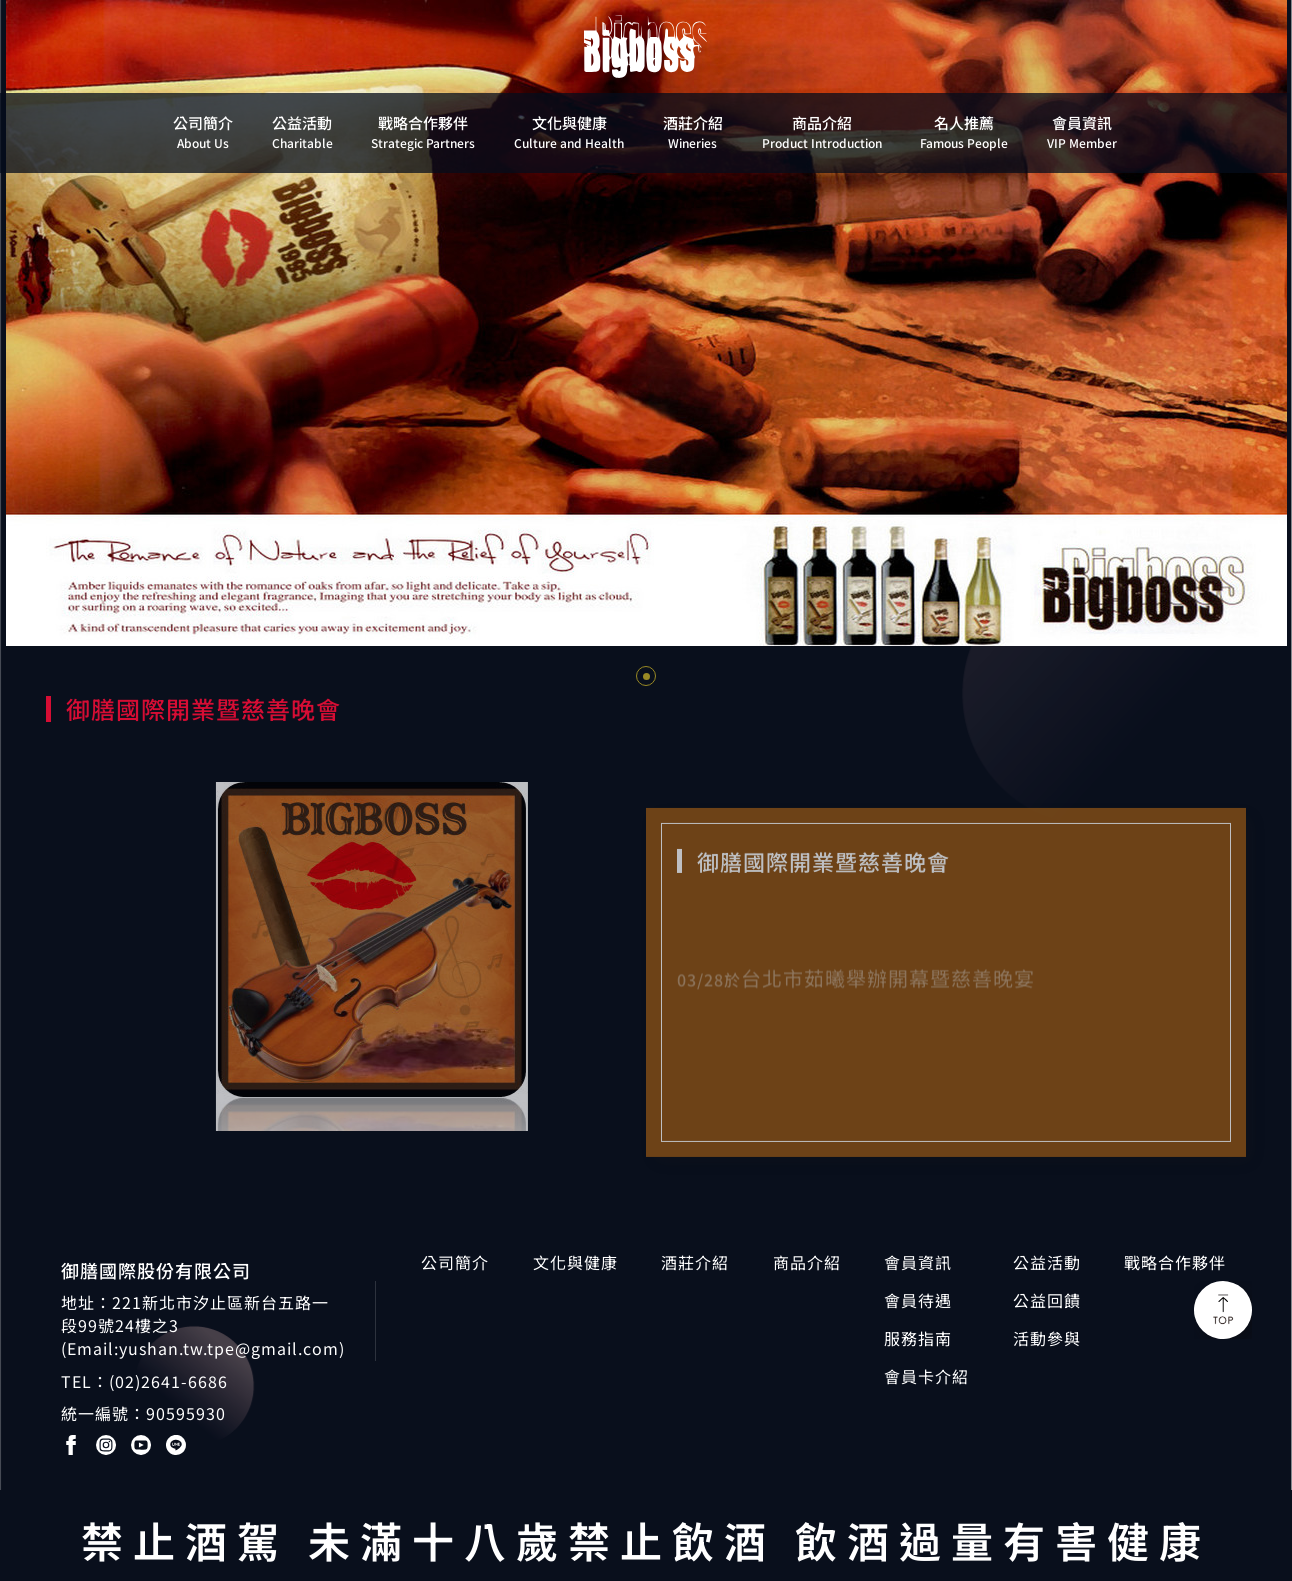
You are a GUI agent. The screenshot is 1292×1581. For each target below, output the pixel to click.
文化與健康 (575, 1262)
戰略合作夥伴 (1175, 1262)
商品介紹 (807, 1262)
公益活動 (1047, 1262)
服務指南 (918, 1338)
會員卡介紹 (926, 1376)
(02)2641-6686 (168, 1381)
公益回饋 (1047, 1300)
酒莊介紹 (695, 1262)
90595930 (186, 1413)
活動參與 (1047, 1338)
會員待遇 (918, 1300)
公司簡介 (455, 1262)
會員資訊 (918, 1262)
